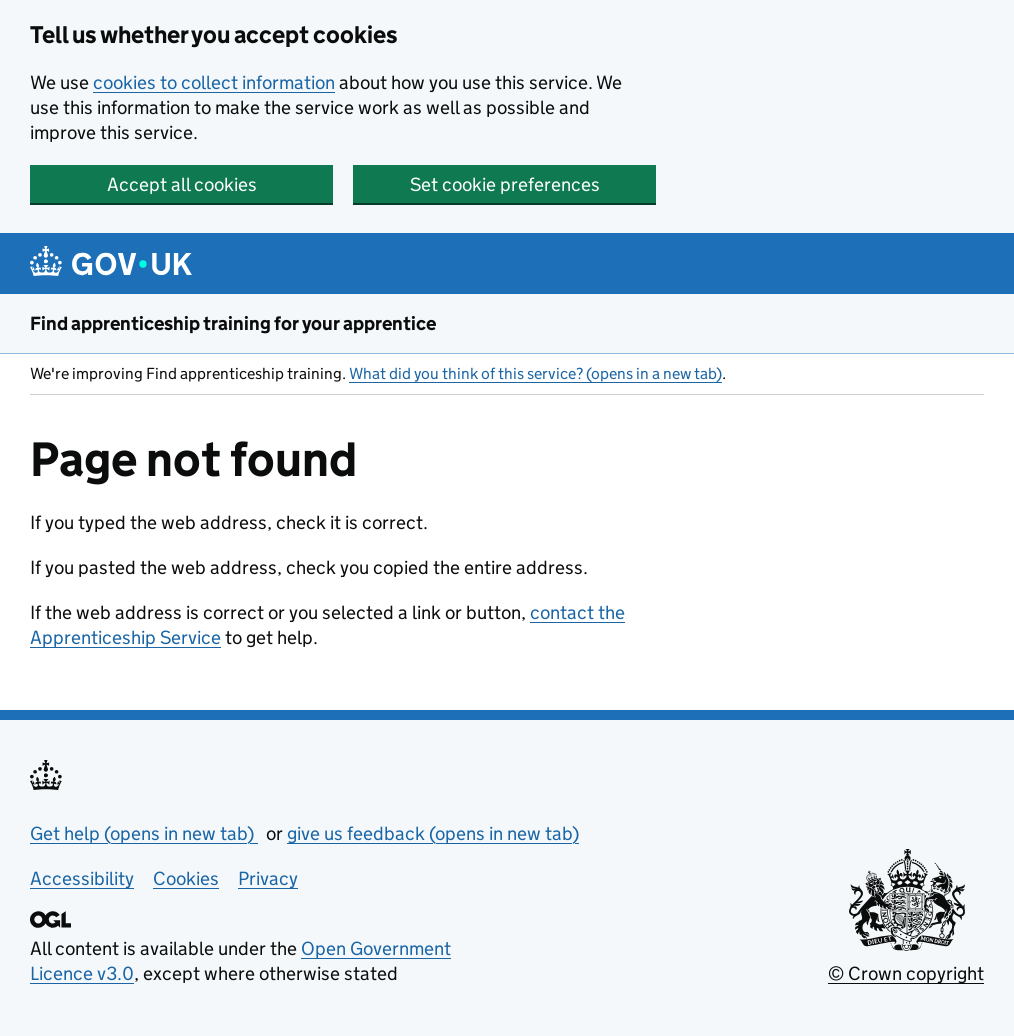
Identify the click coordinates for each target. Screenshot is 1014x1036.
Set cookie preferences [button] (505, 184)
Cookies (186, 878)
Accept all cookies (182, 184)
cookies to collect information (214, 82)
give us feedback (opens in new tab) (433, 833)
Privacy (268, 878)
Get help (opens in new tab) (144, 833)
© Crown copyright (906, 973)
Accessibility (82, 878)
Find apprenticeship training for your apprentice (233, 323)
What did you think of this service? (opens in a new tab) (535, 373)
